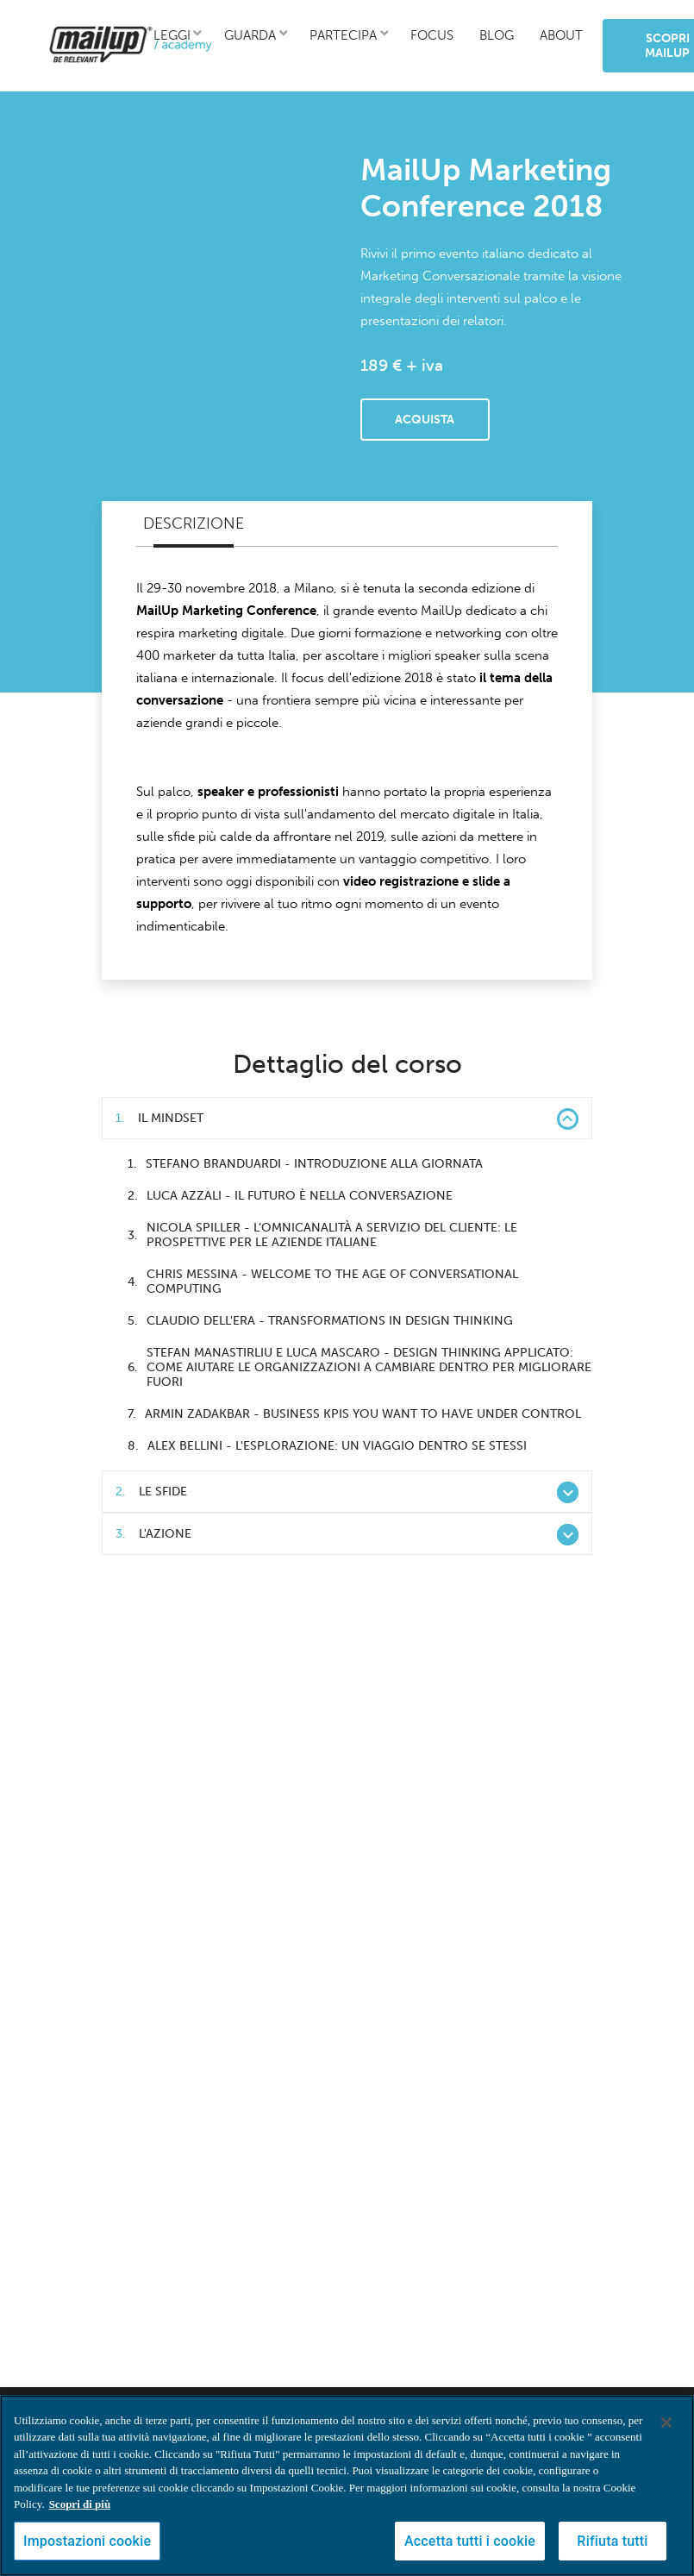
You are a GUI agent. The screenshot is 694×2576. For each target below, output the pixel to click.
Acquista (424, 419)
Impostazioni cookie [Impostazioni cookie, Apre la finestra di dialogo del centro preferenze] (87, 2541)
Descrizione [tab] (193, 523)
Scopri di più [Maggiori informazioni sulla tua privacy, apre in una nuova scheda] (80, 2504)
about (561, 35)
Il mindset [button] (347, 1119)
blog (496, 35)
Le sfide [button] (347, 1492)
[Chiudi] (666, 2422)
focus (431, 35)
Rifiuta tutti (612, 2541)
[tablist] (347, 524)
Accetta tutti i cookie (469, 2541)
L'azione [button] (347, 1534)
